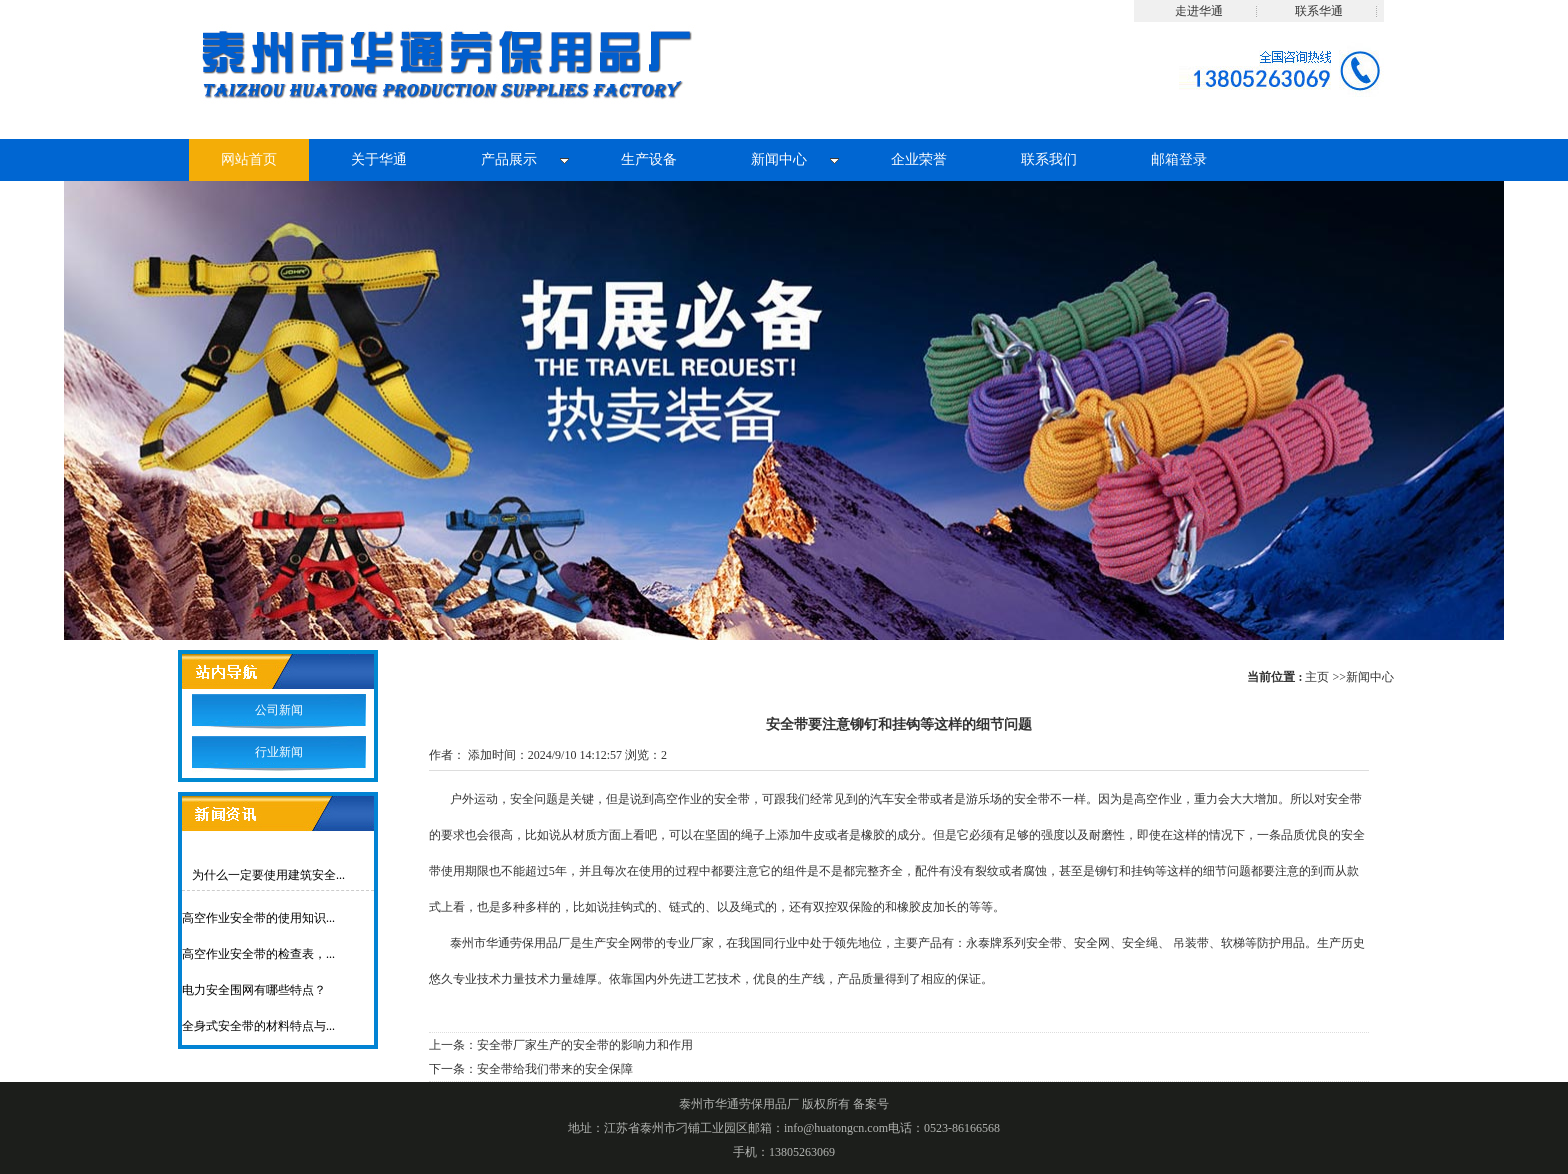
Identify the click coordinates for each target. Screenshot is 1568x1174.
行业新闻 (279, 752)
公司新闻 (279, 710)
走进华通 (1199, 11)
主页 (1317, 677)
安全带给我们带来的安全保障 (555, 1069)
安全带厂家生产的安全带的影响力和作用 (585, 1045)
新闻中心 (1370, 677)
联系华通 (1319, 11)
